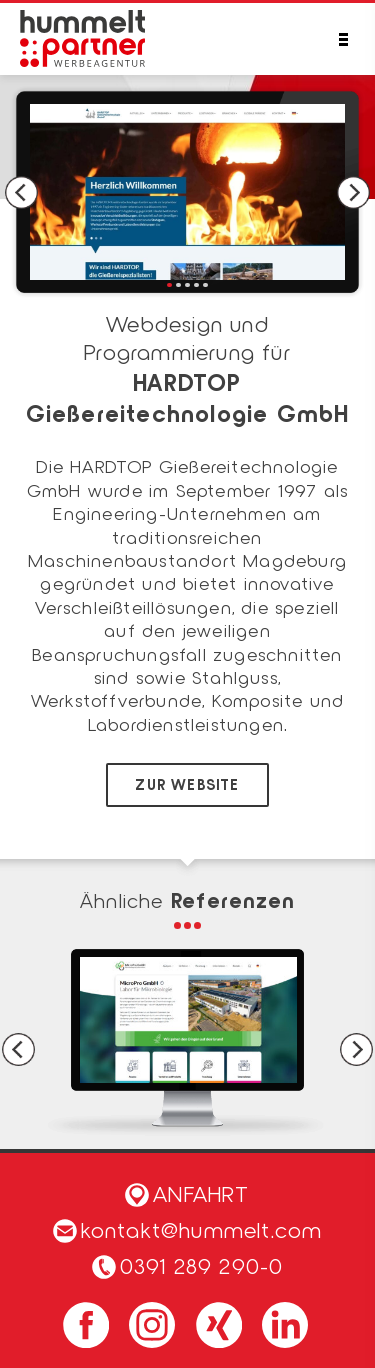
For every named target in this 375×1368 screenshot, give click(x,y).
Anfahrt (187, 1193)
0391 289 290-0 (202, 1265)
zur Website (187, 784)
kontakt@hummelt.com (188, 1229)
